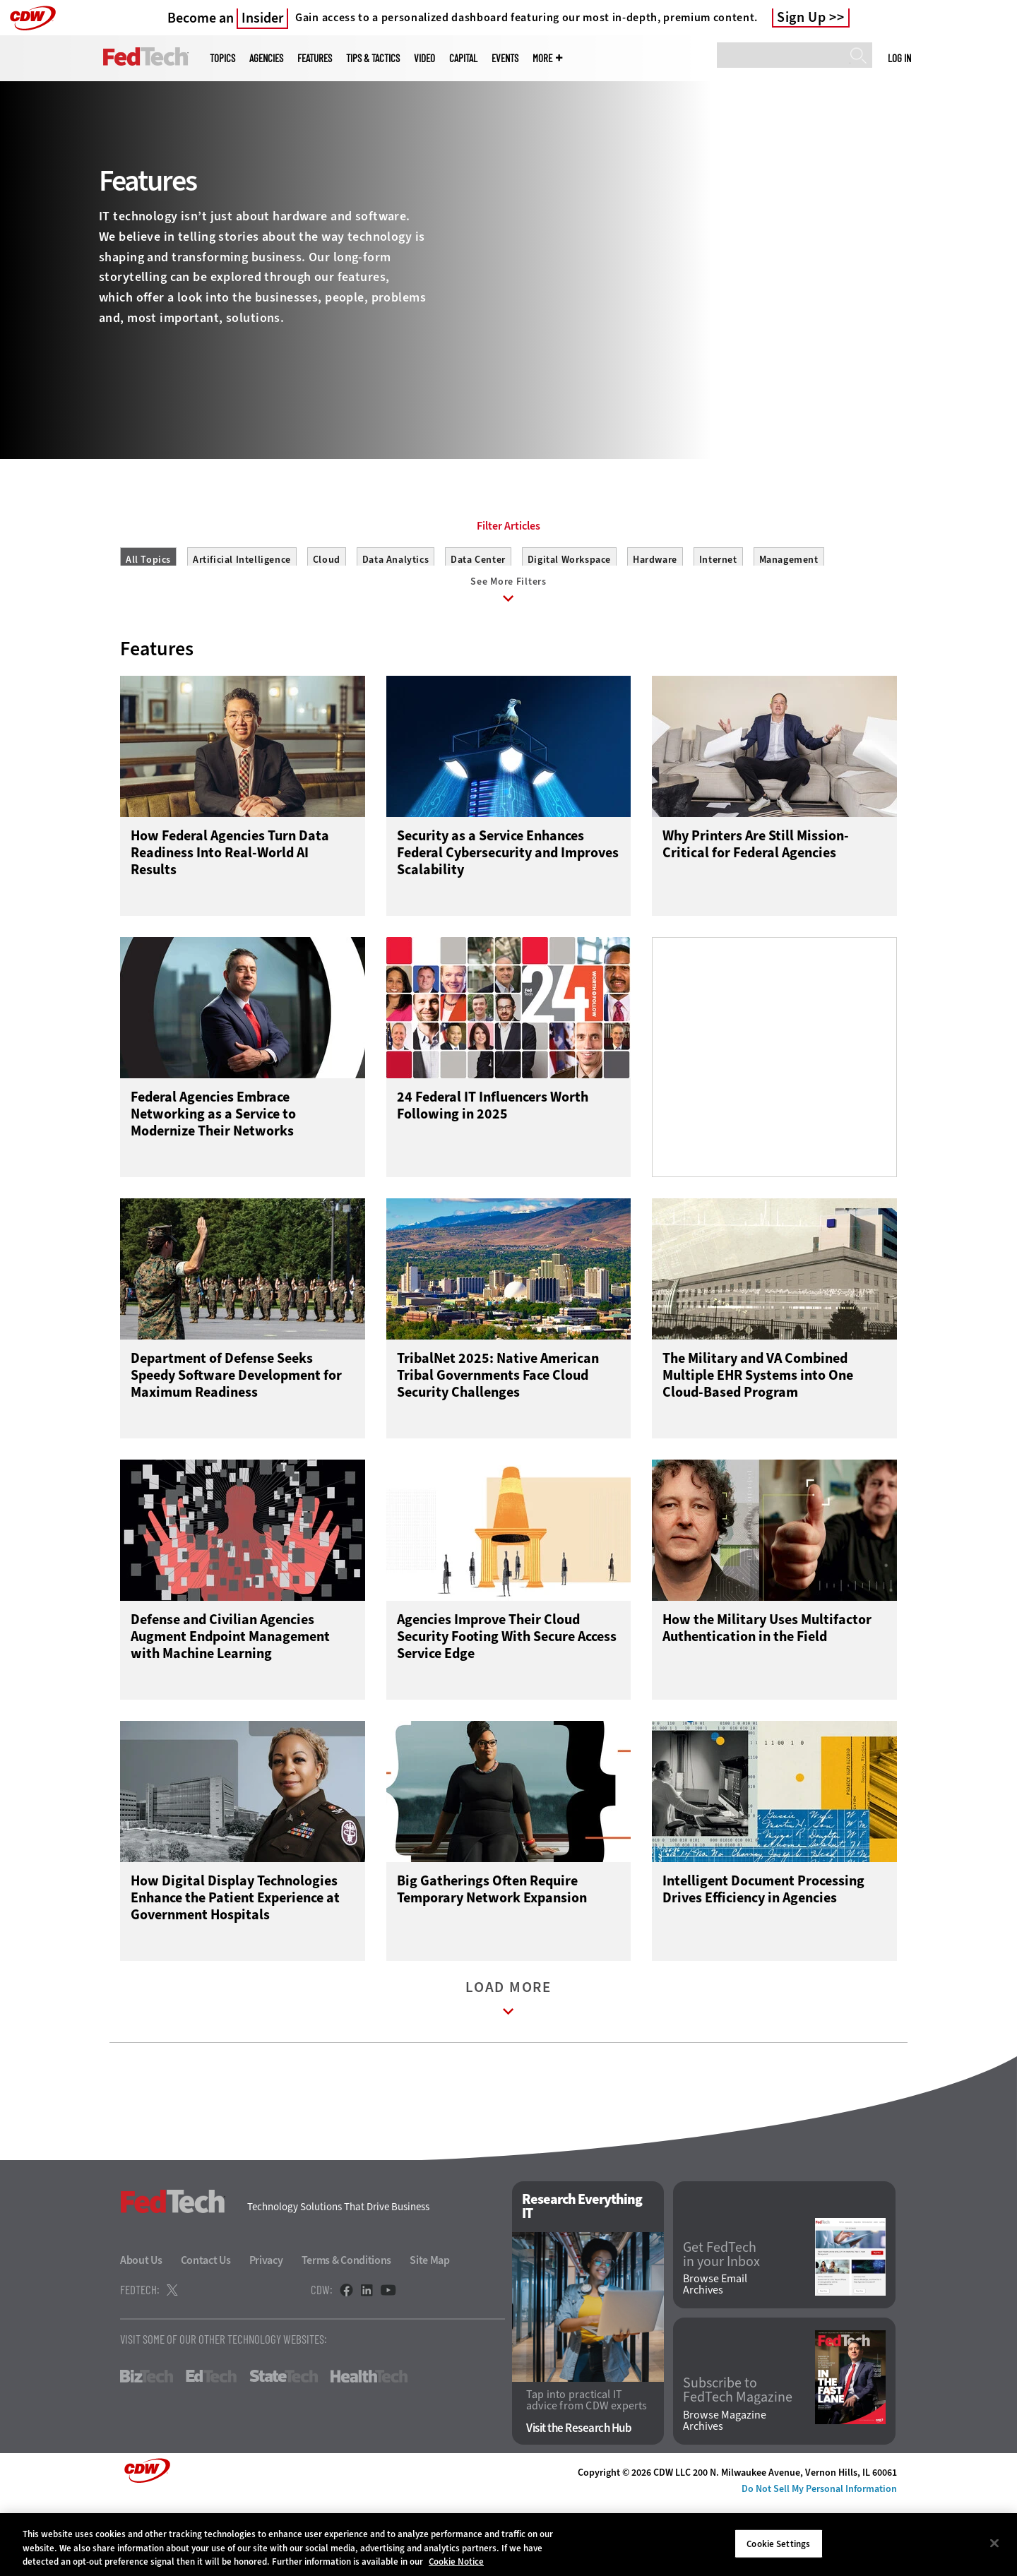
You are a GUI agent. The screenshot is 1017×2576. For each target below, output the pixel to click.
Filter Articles (508, 590)
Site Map (430, 2333)
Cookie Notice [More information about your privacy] (456, 2562)
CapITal (463, 58)
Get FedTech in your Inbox (721, 2327)
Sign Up (801, 17)
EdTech (211, 2449)
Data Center (478, 623)
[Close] (994, 2542)
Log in (899, 58)
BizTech (146, 2449)
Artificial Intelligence (242, 623)
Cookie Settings (778, 2543)
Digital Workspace (569, 623)
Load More (508, 2075)
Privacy (266, 2333)
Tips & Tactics (373, 58)
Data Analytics (395, 623)
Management (789, 623)
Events (505, 58)
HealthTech (369, 2449)
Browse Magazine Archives (724, 2494)
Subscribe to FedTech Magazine (737, 2464)
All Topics (148, 623)
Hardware (655, 623)
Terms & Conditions (347, 2333)
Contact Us (206, 2333)
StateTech (283, 2449)
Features (314, 58)
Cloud (326, 623)
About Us (141, 2333)
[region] (508, 2544)
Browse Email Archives (715, 2358)
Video (424, 58)
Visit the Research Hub (578, 2502)
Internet (718, 623)
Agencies (266, 58)
